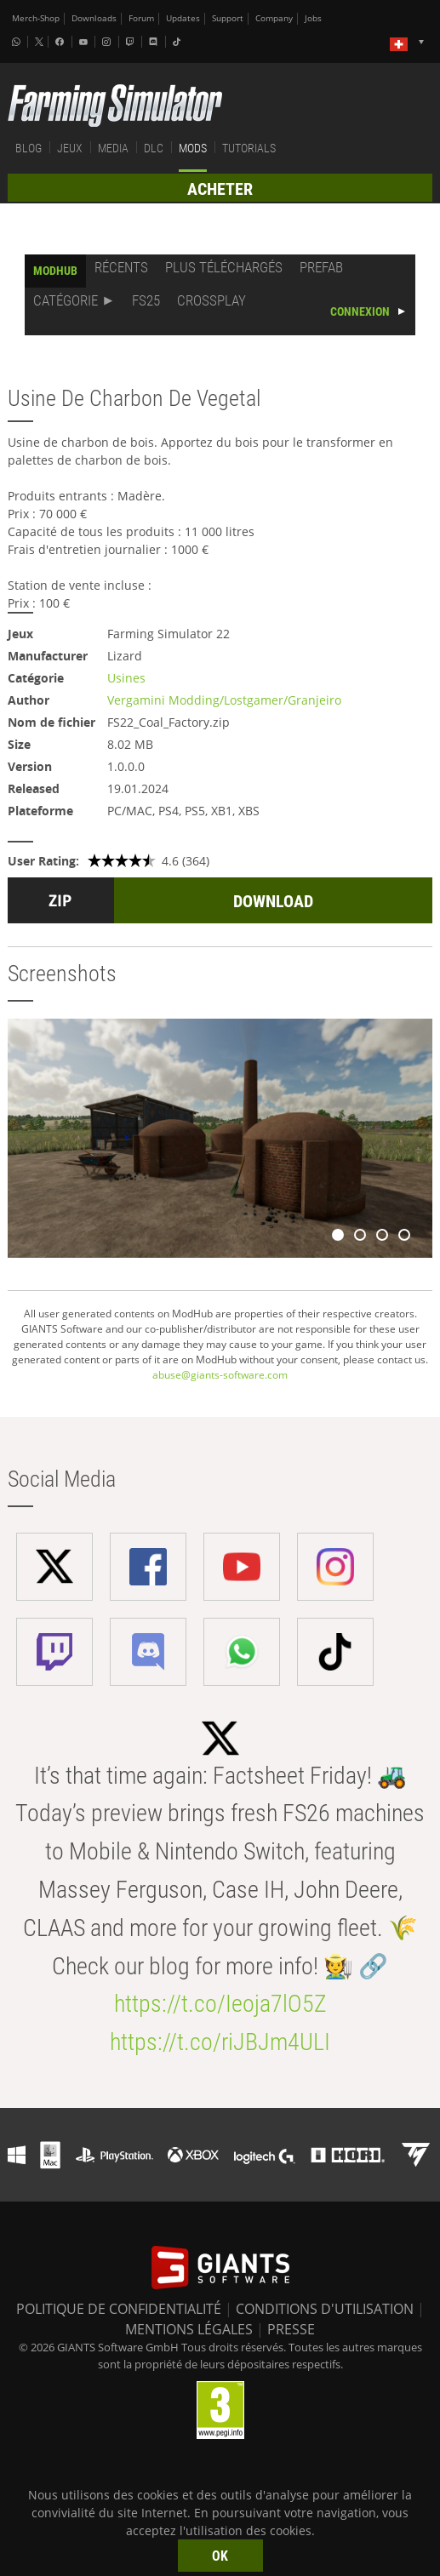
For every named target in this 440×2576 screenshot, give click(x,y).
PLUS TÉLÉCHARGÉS (224, 267)
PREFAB (321, 267)
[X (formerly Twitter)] (39, 42)
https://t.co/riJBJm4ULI (220, 2042)
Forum (141, 18)
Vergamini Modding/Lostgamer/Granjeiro (224, 700)
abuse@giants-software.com (220, 1375)
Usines (126, 678)
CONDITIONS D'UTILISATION (325, 2308)
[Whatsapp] (18, 41)
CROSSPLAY (211, 300)
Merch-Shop (36, 18)
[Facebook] (61, 41)
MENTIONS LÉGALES (189, 2329)
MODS (193, 148)
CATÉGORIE (65, 300)
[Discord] (155, 41)
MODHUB (55, 270)
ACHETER (220, 189)
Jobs (313, 18)
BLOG (28, 148)
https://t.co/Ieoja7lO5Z (220, 2004)
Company (274, 18)
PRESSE (291, 2329)
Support (227, 18)
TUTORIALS (249, 148)
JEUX (70, 148)
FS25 (146, 300)
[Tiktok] (179, 41)
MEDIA (113, 148)
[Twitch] (132, 41)
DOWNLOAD (273, 901)
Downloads (94, 18)
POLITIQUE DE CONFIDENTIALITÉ (118, 2308)
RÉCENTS (121, 267)
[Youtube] (85, 41)
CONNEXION (360, 311)
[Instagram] (108, 41)
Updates (183, 18)
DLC (153, 148)
